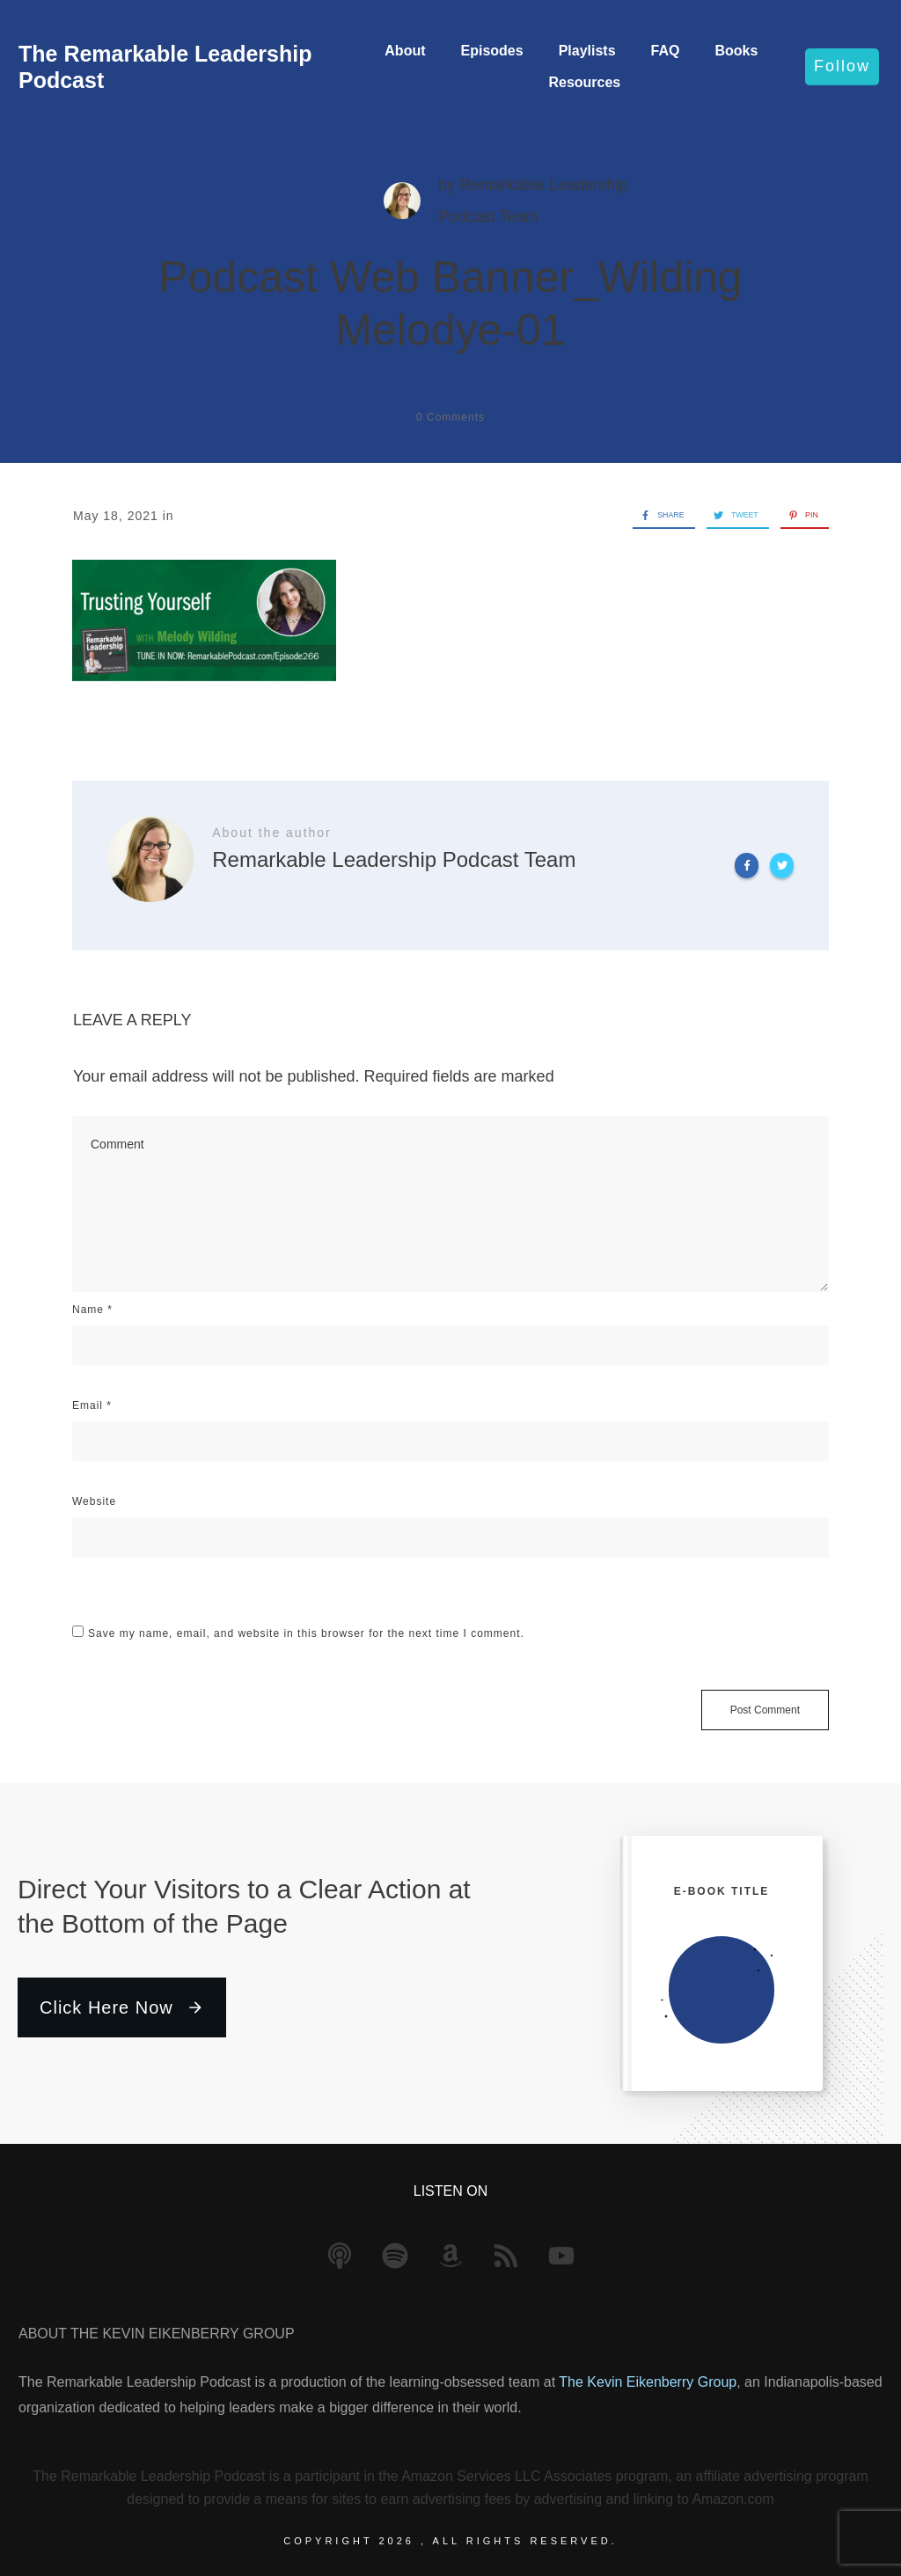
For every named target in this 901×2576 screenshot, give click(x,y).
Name (92, 1309)
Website (94, 1501)
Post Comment (765, 1710)
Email (92, 1405)
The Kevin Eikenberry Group (647, 2381)
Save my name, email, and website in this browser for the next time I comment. (306, 1633)
